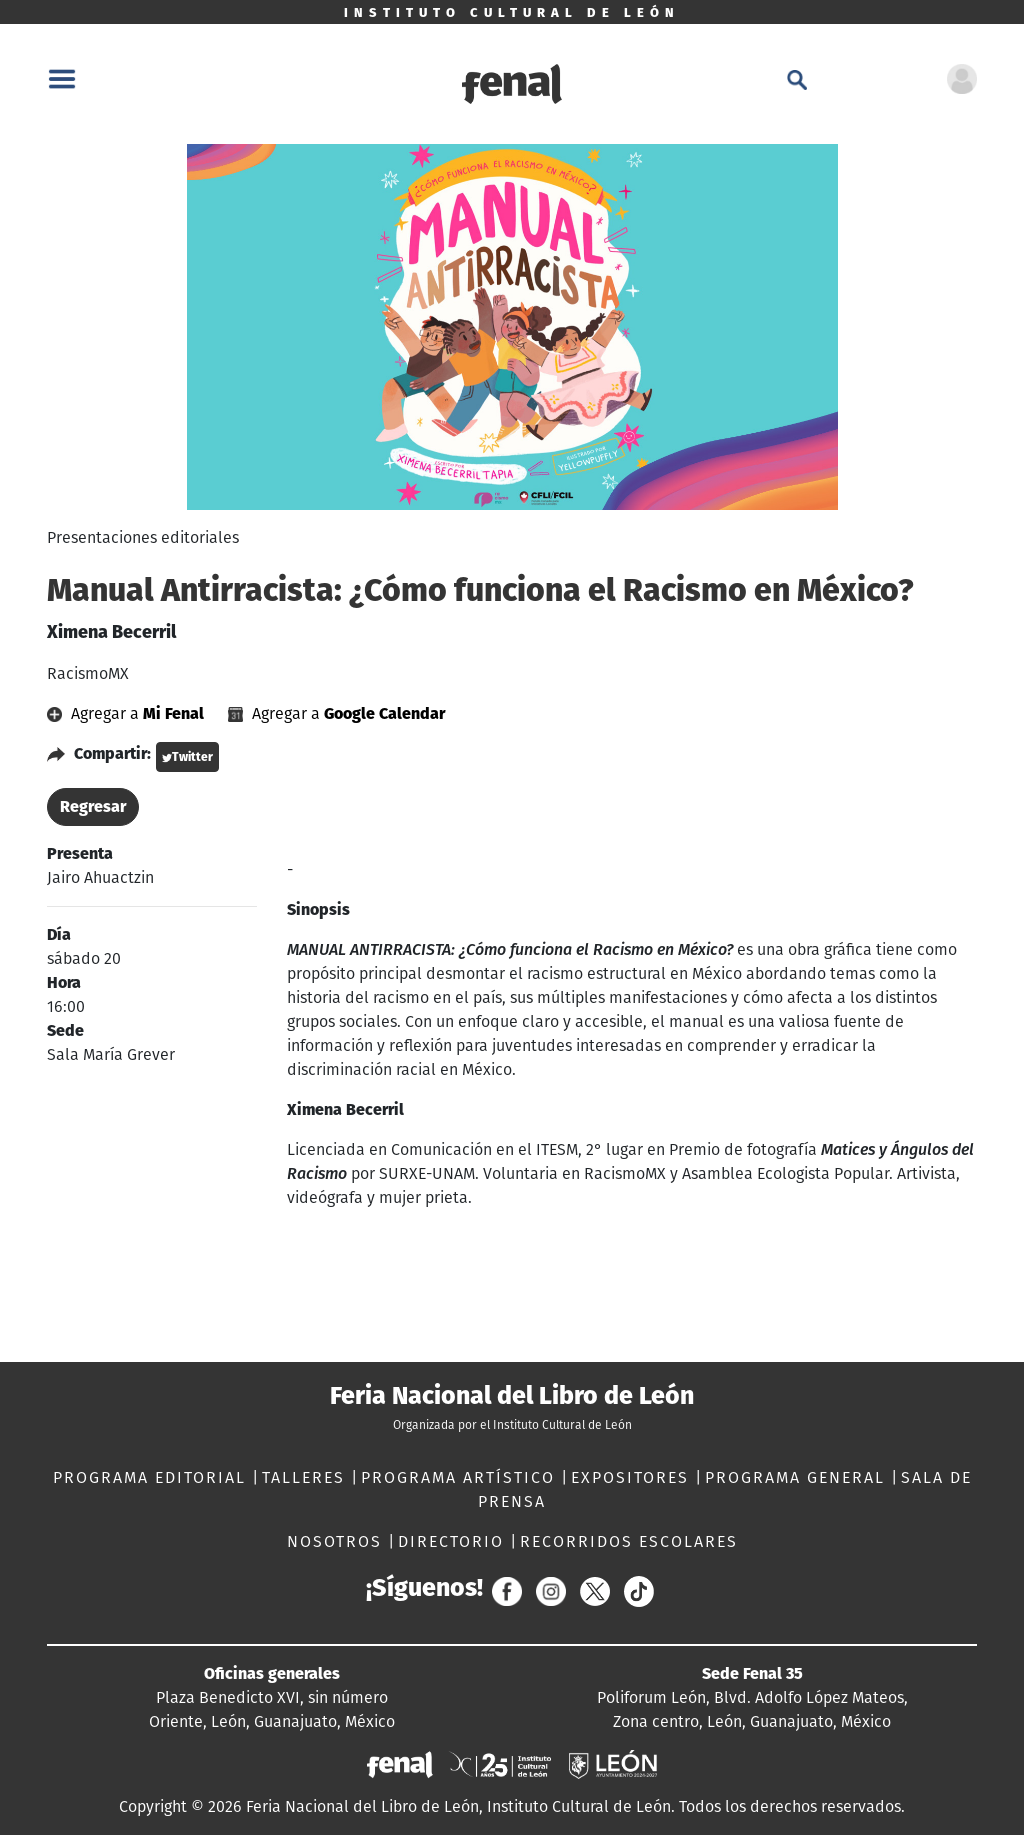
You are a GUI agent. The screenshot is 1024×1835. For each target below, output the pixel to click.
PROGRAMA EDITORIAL (152, 1477)
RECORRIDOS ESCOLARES (629, 1541)
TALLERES (306, 1477)
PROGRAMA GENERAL (798, 1477)
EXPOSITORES (633, 1477)
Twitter (187, 757)
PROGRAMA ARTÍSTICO (461, 1477)
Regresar (93, 806)
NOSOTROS (337, 1541)
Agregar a (127, 713)
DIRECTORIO (454, 1541)
